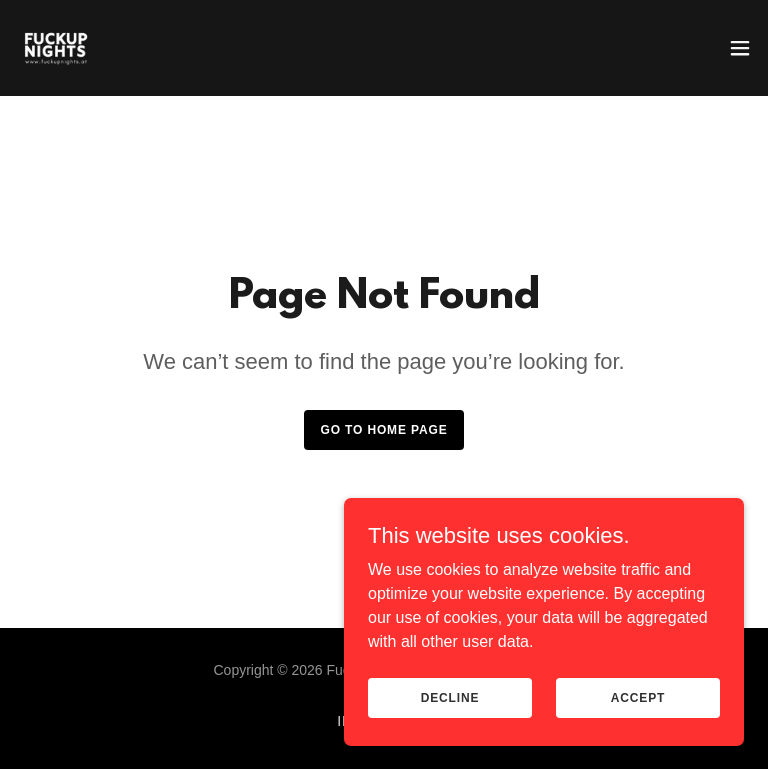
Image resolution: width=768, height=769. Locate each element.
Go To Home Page (383, 430)
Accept (638, 697)
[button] (740, 48)
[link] (56, 48)
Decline (450, 697)
